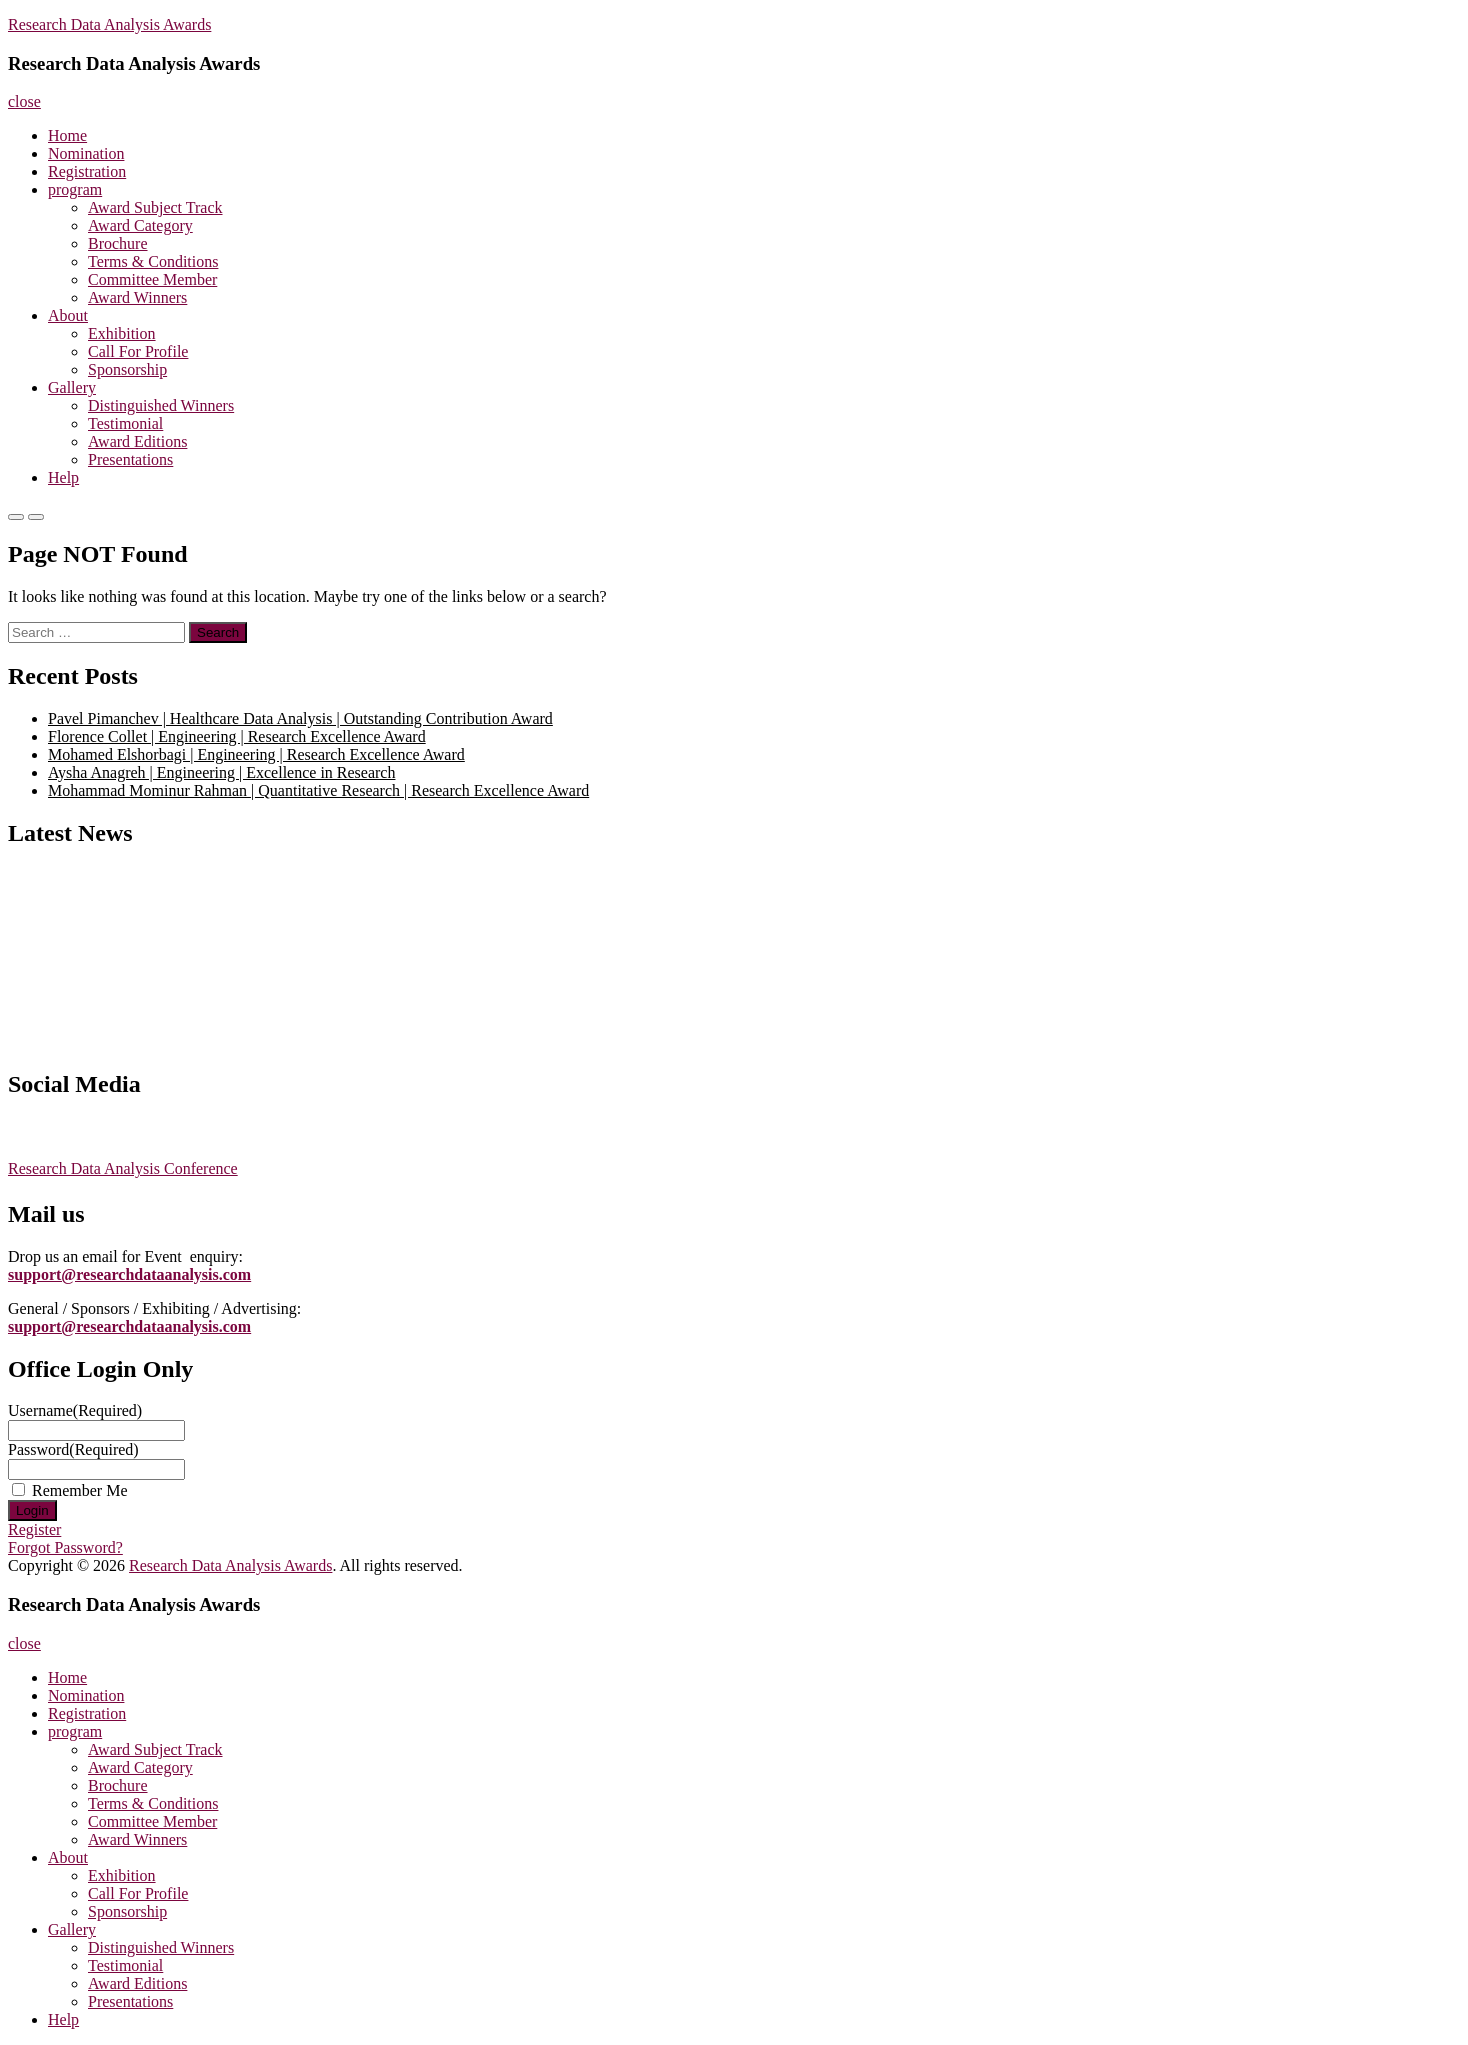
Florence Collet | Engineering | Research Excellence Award (237, 736)
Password (73, 1449)
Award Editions (137, 441)
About (68, 315)
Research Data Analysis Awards (109, 24)
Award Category (140, 225)
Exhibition (122, 333)
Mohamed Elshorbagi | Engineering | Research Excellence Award (256, 754)
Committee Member (152, 279)
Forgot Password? (65, 1547)
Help (63, 477)
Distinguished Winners (161, 405)
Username (75, 1410)
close (24, 101)
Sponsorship (127, 369)
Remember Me (80, 1490)
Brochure (118, 243)
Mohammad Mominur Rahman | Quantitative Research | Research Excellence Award (318, 790)
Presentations (130, 459)
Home (67, 135)
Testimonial (125, 423)
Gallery (72, 387)
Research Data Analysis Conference (123, 1168)
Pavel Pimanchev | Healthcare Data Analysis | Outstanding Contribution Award (300, 718)
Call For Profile (138, 351)
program (75, 189)
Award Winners (137, 297)
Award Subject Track (155, 207)
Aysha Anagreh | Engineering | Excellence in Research (221, 772)
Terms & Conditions (153, 261)
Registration (87, 171)
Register (34, 1529)
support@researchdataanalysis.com (129, 1274)
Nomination (86, 153)
